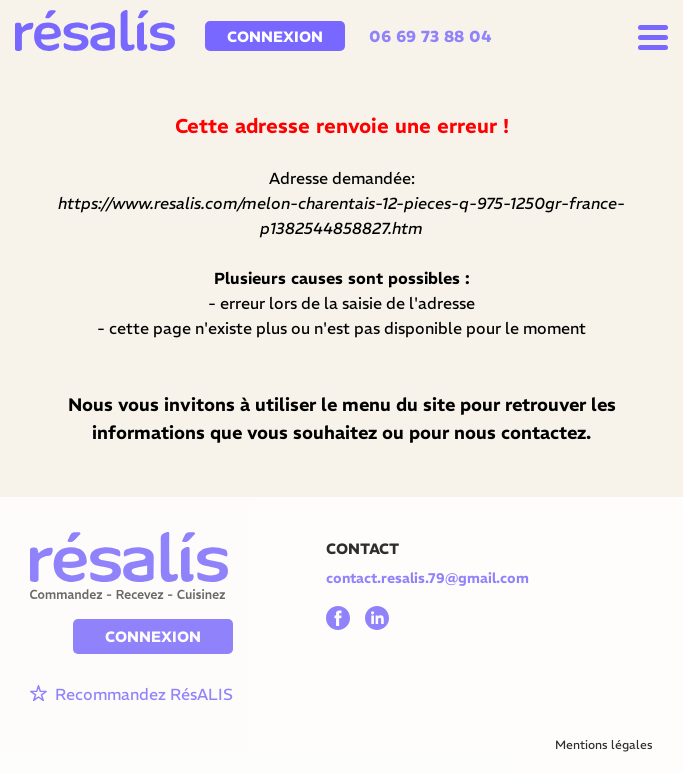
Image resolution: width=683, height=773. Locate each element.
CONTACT (362, 548)
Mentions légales (604, 744)
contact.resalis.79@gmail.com (427, 578)
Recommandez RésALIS (131, 694)
